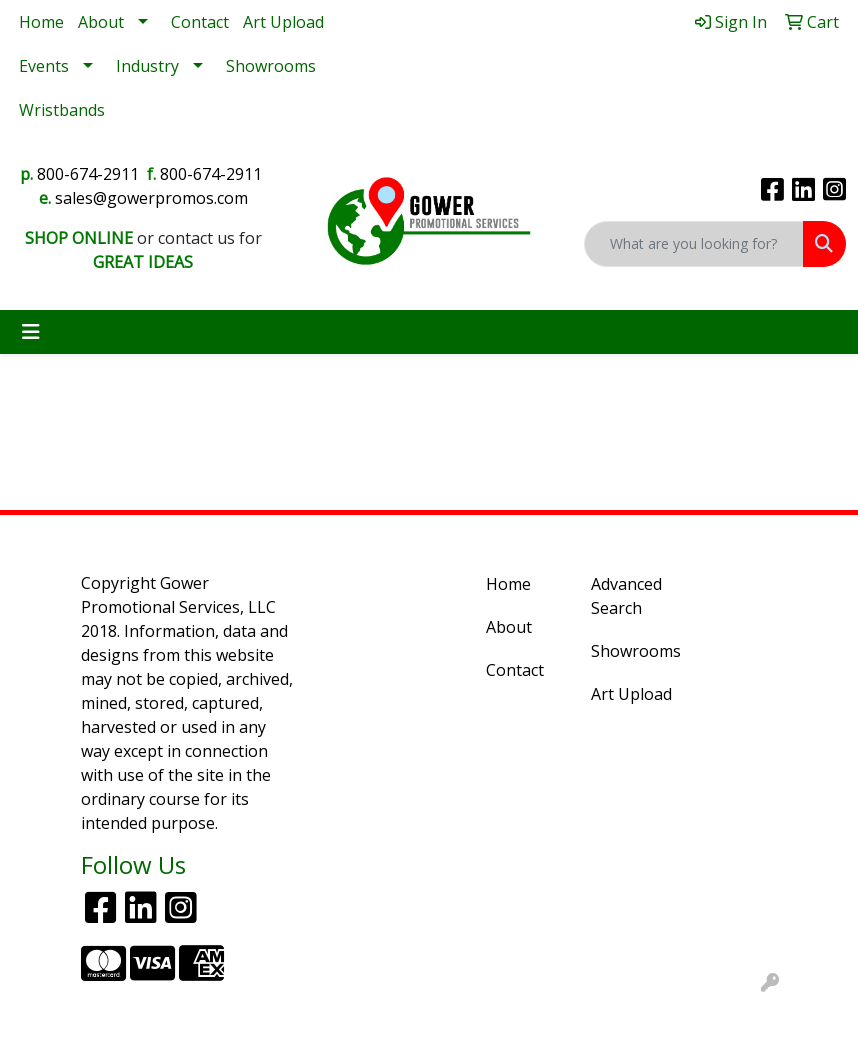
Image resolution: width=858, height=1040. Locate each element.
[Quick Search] (694, 244)
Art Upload (283, 22)
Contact (200, 22)
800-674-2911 (88, 174)
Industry (147, 66)
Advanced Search (626, 596)
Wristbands (62, 110)
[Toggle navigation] (31, 332)
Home (41, 22)
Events (44, 66)
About (101, 22)
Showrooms (271, 66)
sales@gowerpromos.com (151, 198)
